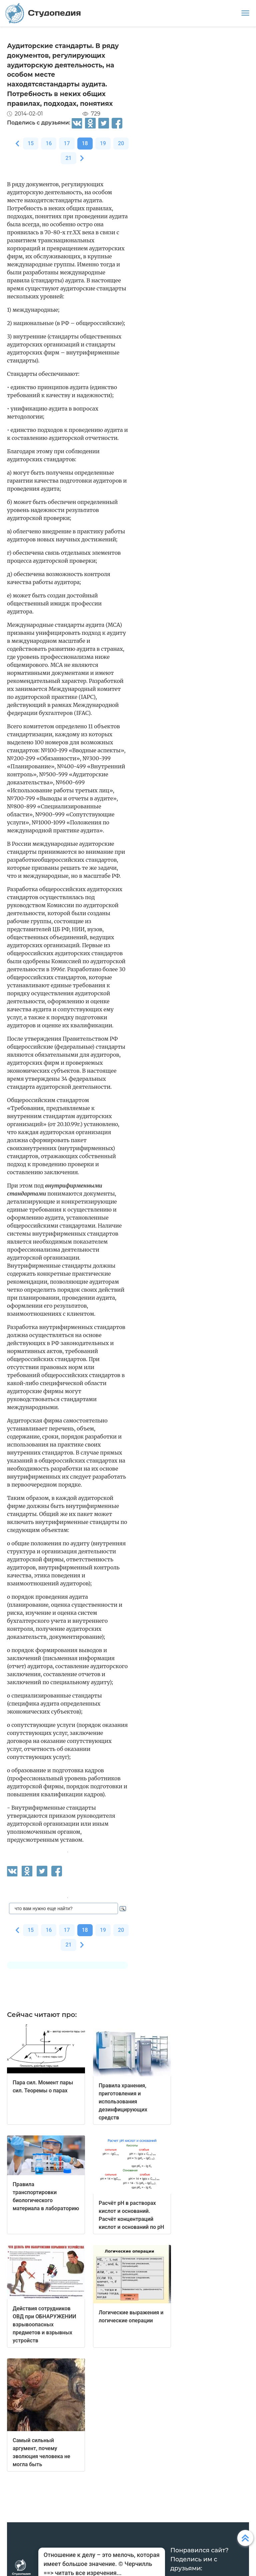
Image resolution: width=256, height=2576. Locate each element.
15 (31, 143)
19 (103, 143)
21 (68, 158)
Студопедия (43, 13)
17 (67, 143)
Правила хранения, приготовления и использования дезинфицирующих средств (123, 2101)
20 (121, 143)
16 (49, 143)
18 (85, 143)
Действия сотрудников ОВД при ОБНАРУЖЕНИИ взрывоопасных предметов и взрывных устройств (44, 2324)
